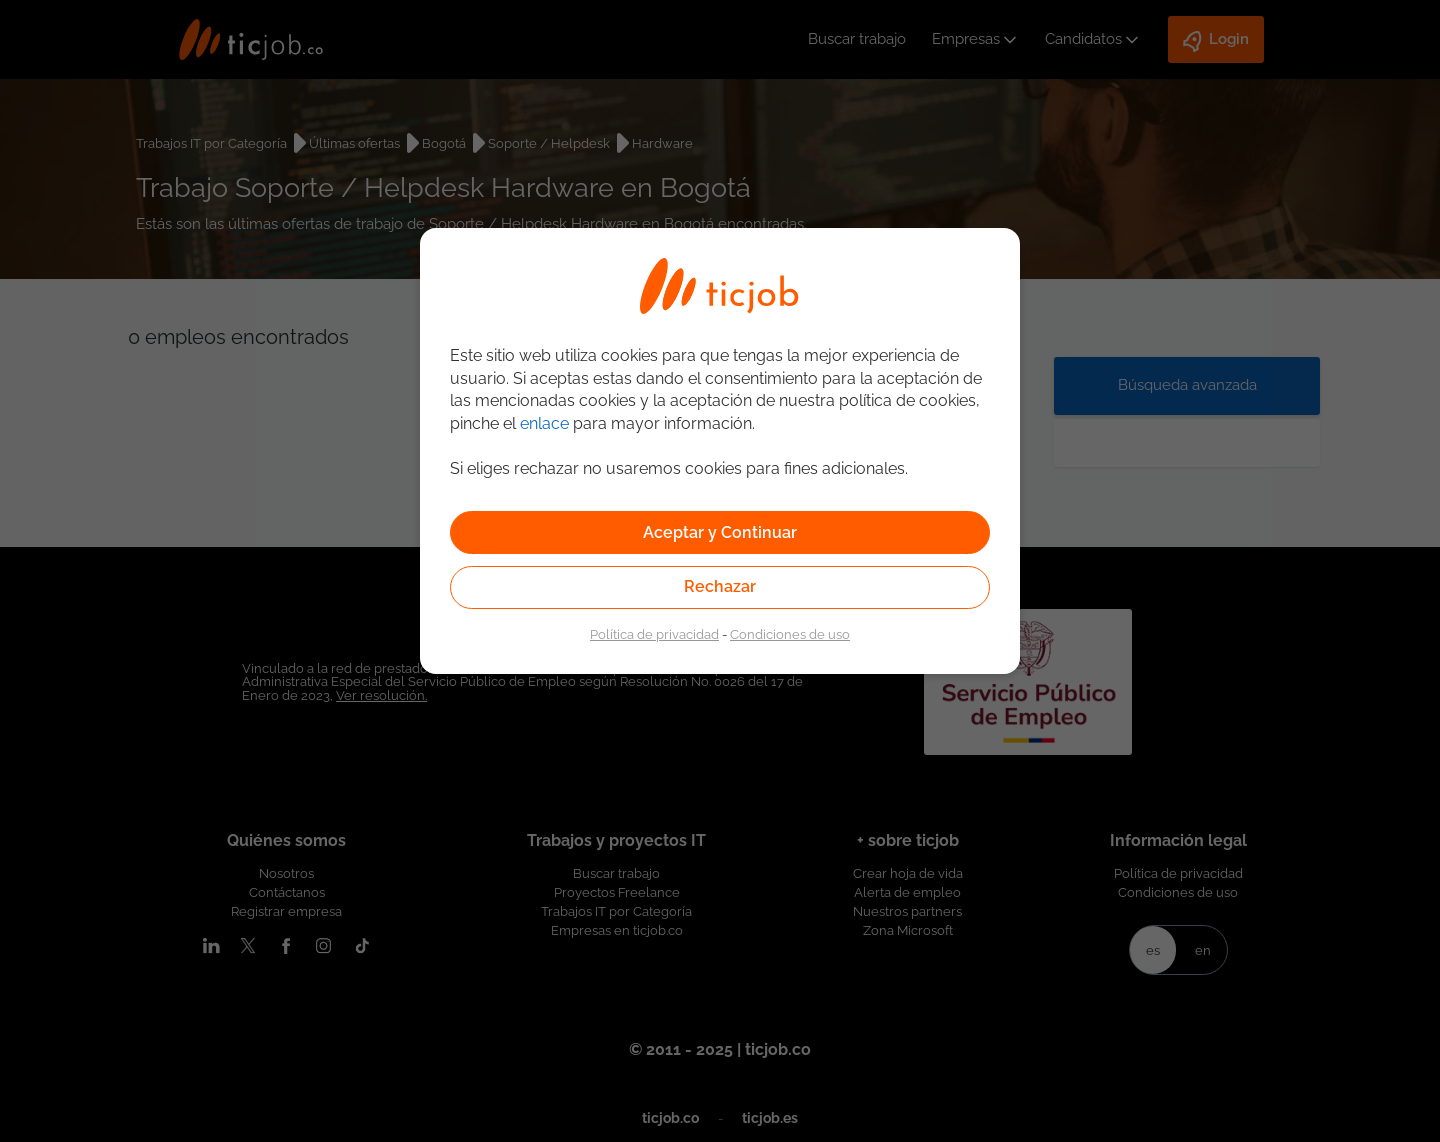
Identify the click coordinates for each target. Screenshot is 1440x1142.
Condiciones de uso (790, 634)
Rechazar (720, 586)
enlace (544, 423)
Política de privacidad (654, 634)
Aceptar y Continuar (720, 532)
